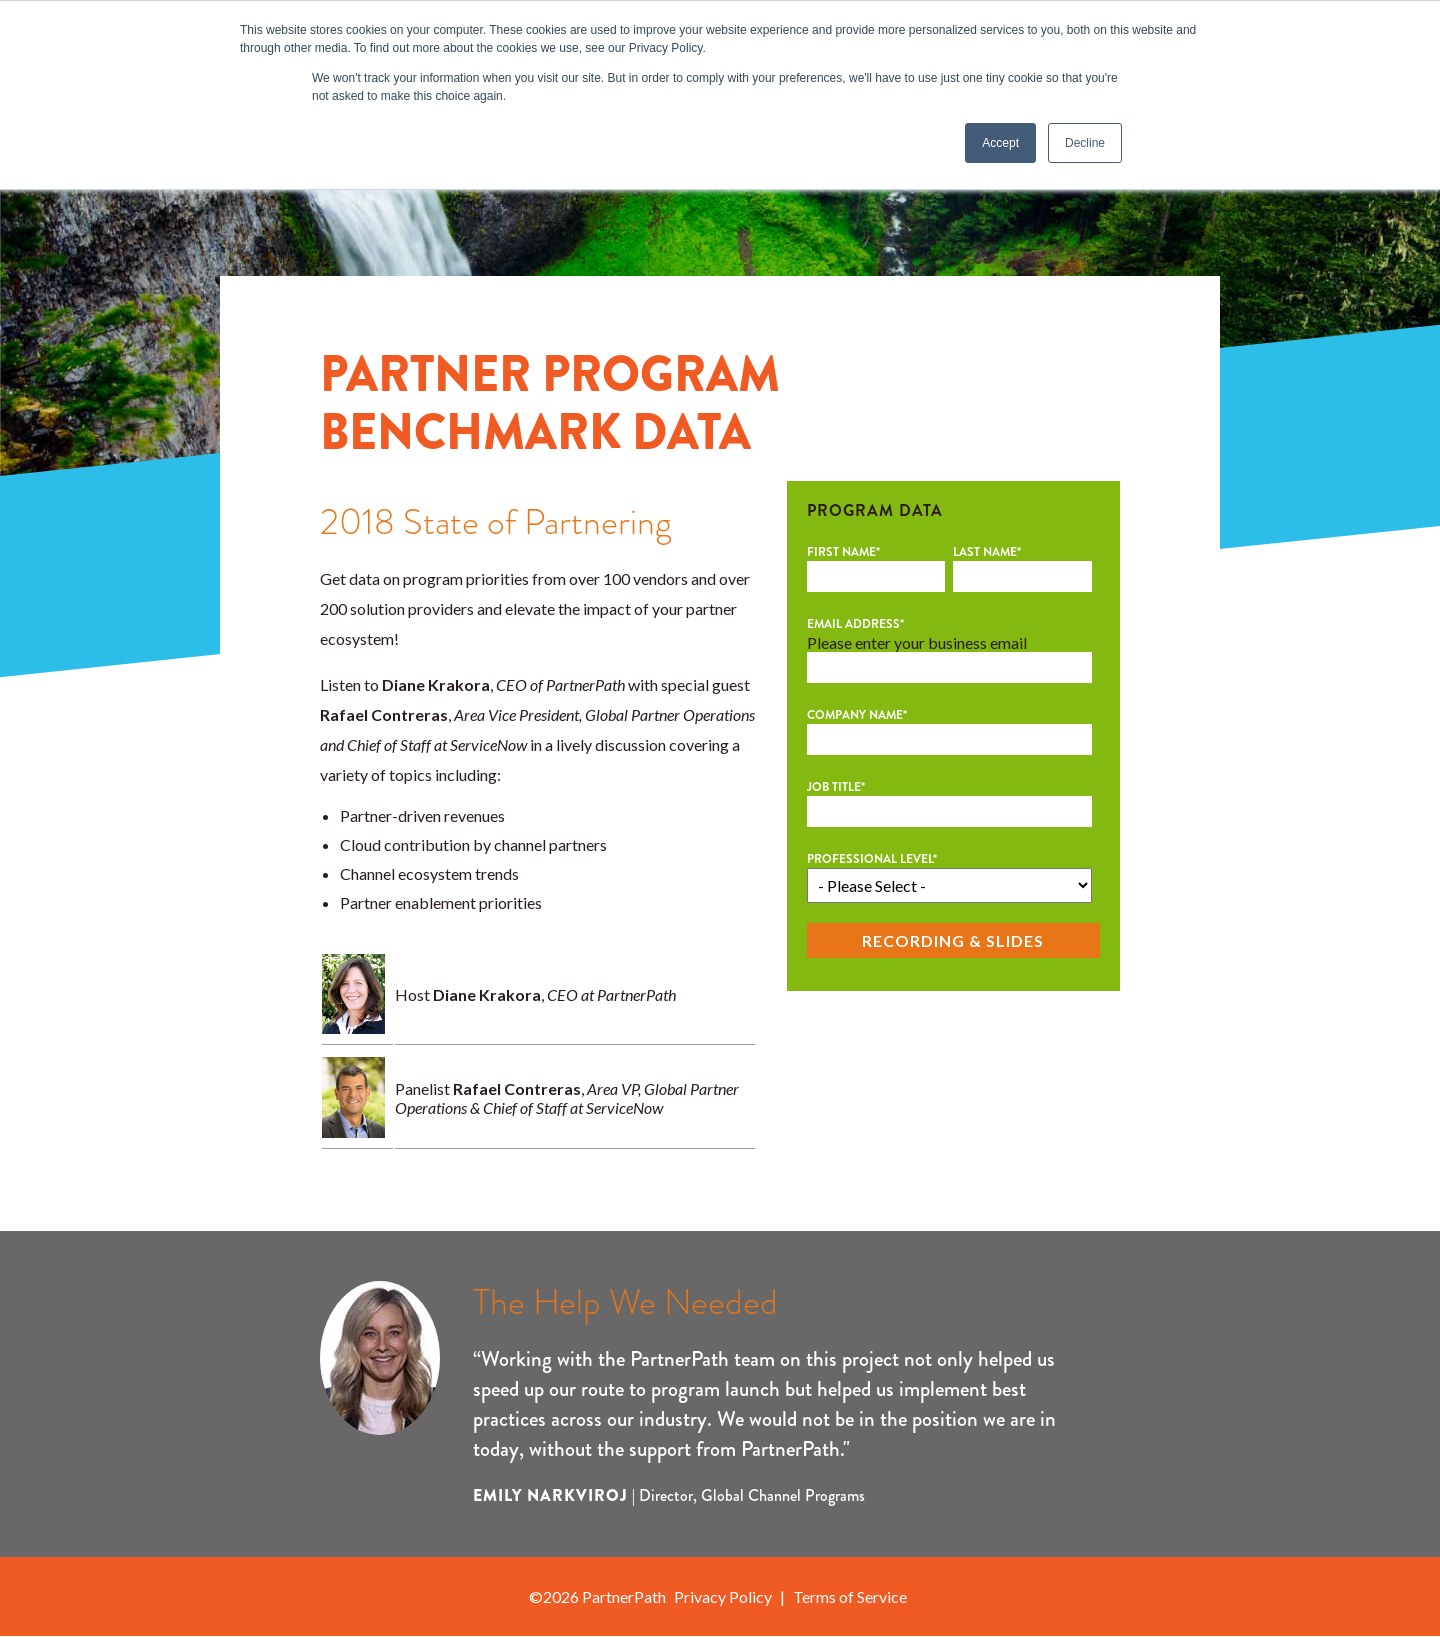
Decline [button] (1085, 143)
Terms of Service (850, 1596)
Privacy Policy (723, 1596)
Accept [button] (1000, 143)
